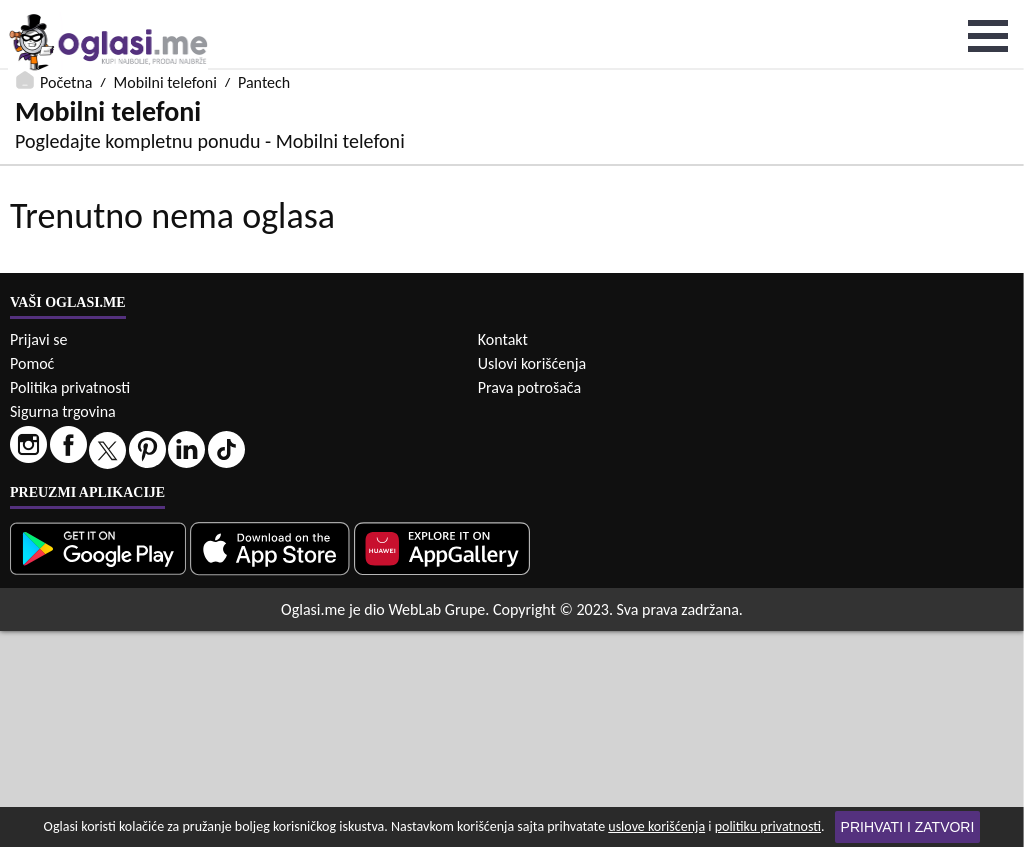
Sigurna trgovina (63, 627)
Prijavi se (38, 555)
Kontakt (503, 555)
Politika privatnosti (70, 603)
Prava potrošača (529, 603)
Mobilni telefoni (165, 12)
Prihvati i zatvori (908, 827)
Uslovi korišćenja (532, 579)
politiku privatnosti (768, 826)
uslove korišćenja (656, 826)
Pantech (264, 12)
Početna (66, 12)
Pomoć (32, 579)
